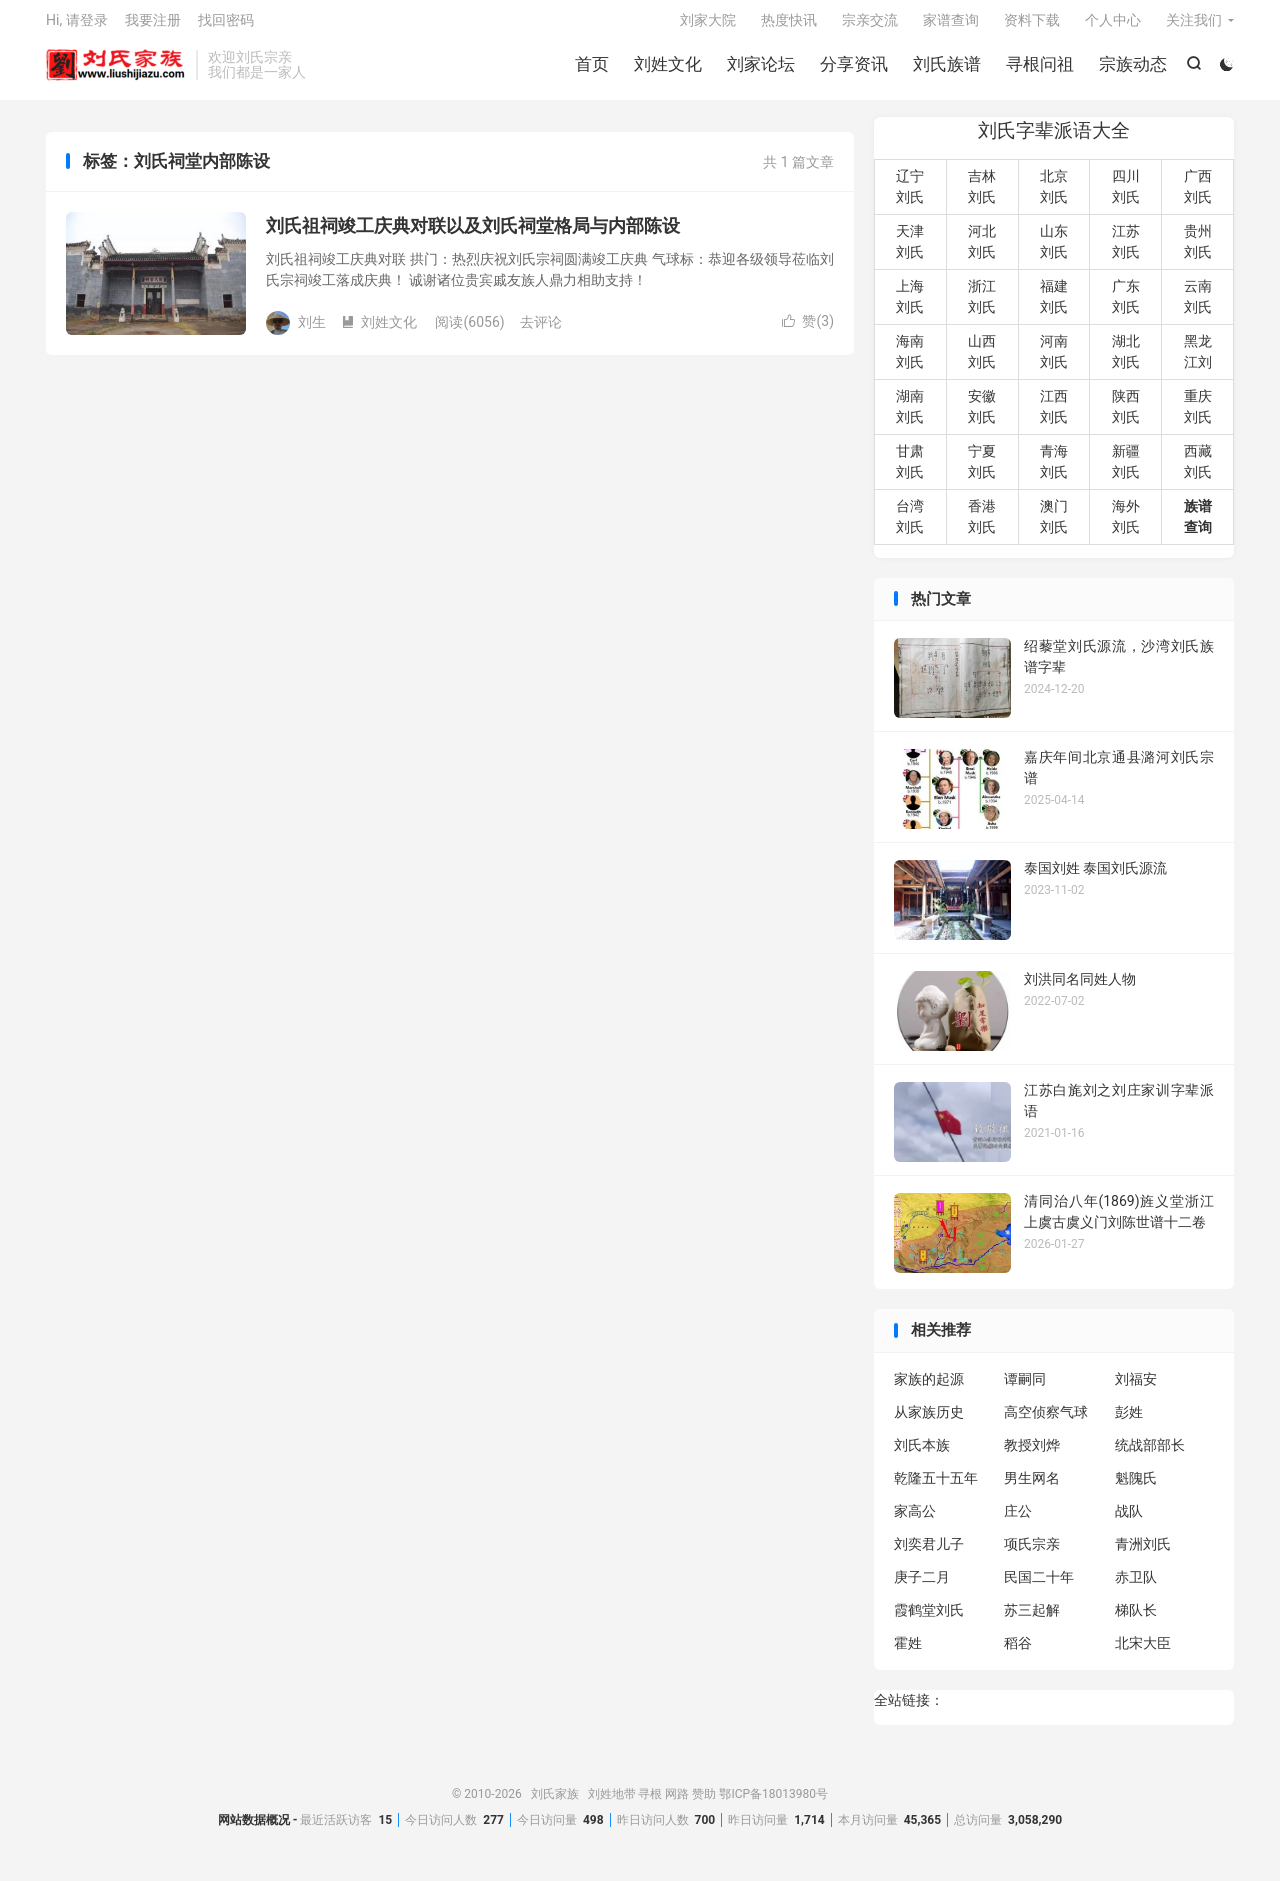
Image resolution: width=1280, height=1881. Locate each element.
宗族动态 (1131, 70)
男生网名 (1032, 1488)
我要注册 (153, 26)
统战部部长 (1150, 1455)
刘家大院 (708, 26)
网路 (677, 1804)
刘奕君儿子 (929, 1554)
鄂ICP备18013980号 (773, 1804)
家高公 (915, 1521)
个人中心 (1113, 26)
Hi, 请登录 (77, 26)
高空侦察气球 (1046, 1422)
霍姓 (908, 1653)
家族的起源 (929, 1389)
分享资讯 (852, 70)
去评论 (541, 332)
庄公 (1018, 1521)
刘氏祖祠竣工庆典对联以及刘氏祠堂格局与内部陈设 (473, 236)
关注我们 (1194, 26)
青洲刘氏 (1143, 1554)
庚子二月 (922, 1587)
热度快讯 (789, 26)
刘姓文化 (666, 70)
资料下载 (1032, 26)
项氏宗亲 (1032, 1554)
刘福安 (1136, 1389)
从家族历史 (929, 1422)
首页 (590, 70)
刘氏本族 (922, 1455)
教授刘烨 (1032, 1455)
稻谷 (1018, 1653)
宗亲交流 (870, 26)
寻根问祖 (1038, 70)
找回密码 (226, 26)
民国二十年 (1039, 1587)
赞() (808, 332)
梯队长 (1136, 1620)
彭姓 (1129, 1422)
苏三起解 (1032, 1620)
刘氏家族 (116, 71)
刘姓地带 (612, 1804)
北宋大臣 (1143, 1653)
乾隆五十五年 (936, 1488)
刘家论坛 (759, 70)
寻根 (650, 1804)
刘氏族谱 (945, 70)
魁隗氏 (1136, 1488)
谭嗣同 (1025, 1389)
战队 (1129, 1521)
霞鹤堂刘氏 (929, 1620)
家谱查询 (951, 26)
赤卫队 (1136, 1587)
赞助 (704, 1804)
